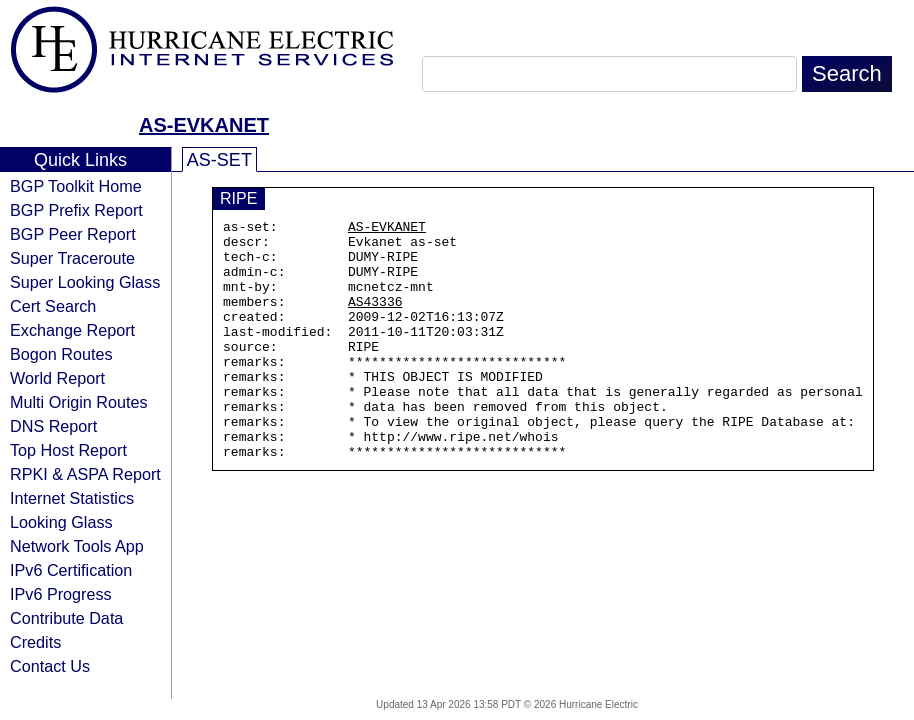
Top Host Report (68, 450)
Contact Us (50, 666)
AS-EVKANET (204, 125)
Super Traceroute (72, 258)
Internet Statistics (72, 498)
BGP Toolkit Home (76, 186)
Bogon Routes (61, 354)
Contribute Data (66, 618)
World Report (57, 378)
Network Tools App (77, 546)
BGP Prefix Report (76, 210)
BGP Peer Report (73, 234)
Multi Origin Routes (79, 402)
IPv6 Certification (71, 570)
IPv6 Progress (61, 594)
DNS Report (53, 426)
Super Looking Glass (85, 282)
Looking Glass (61, 522)
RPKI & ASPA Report (85, 474)
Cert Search (53, 306)
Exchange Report (72, 330)
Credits (35, 642)
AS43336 (375, 319)
